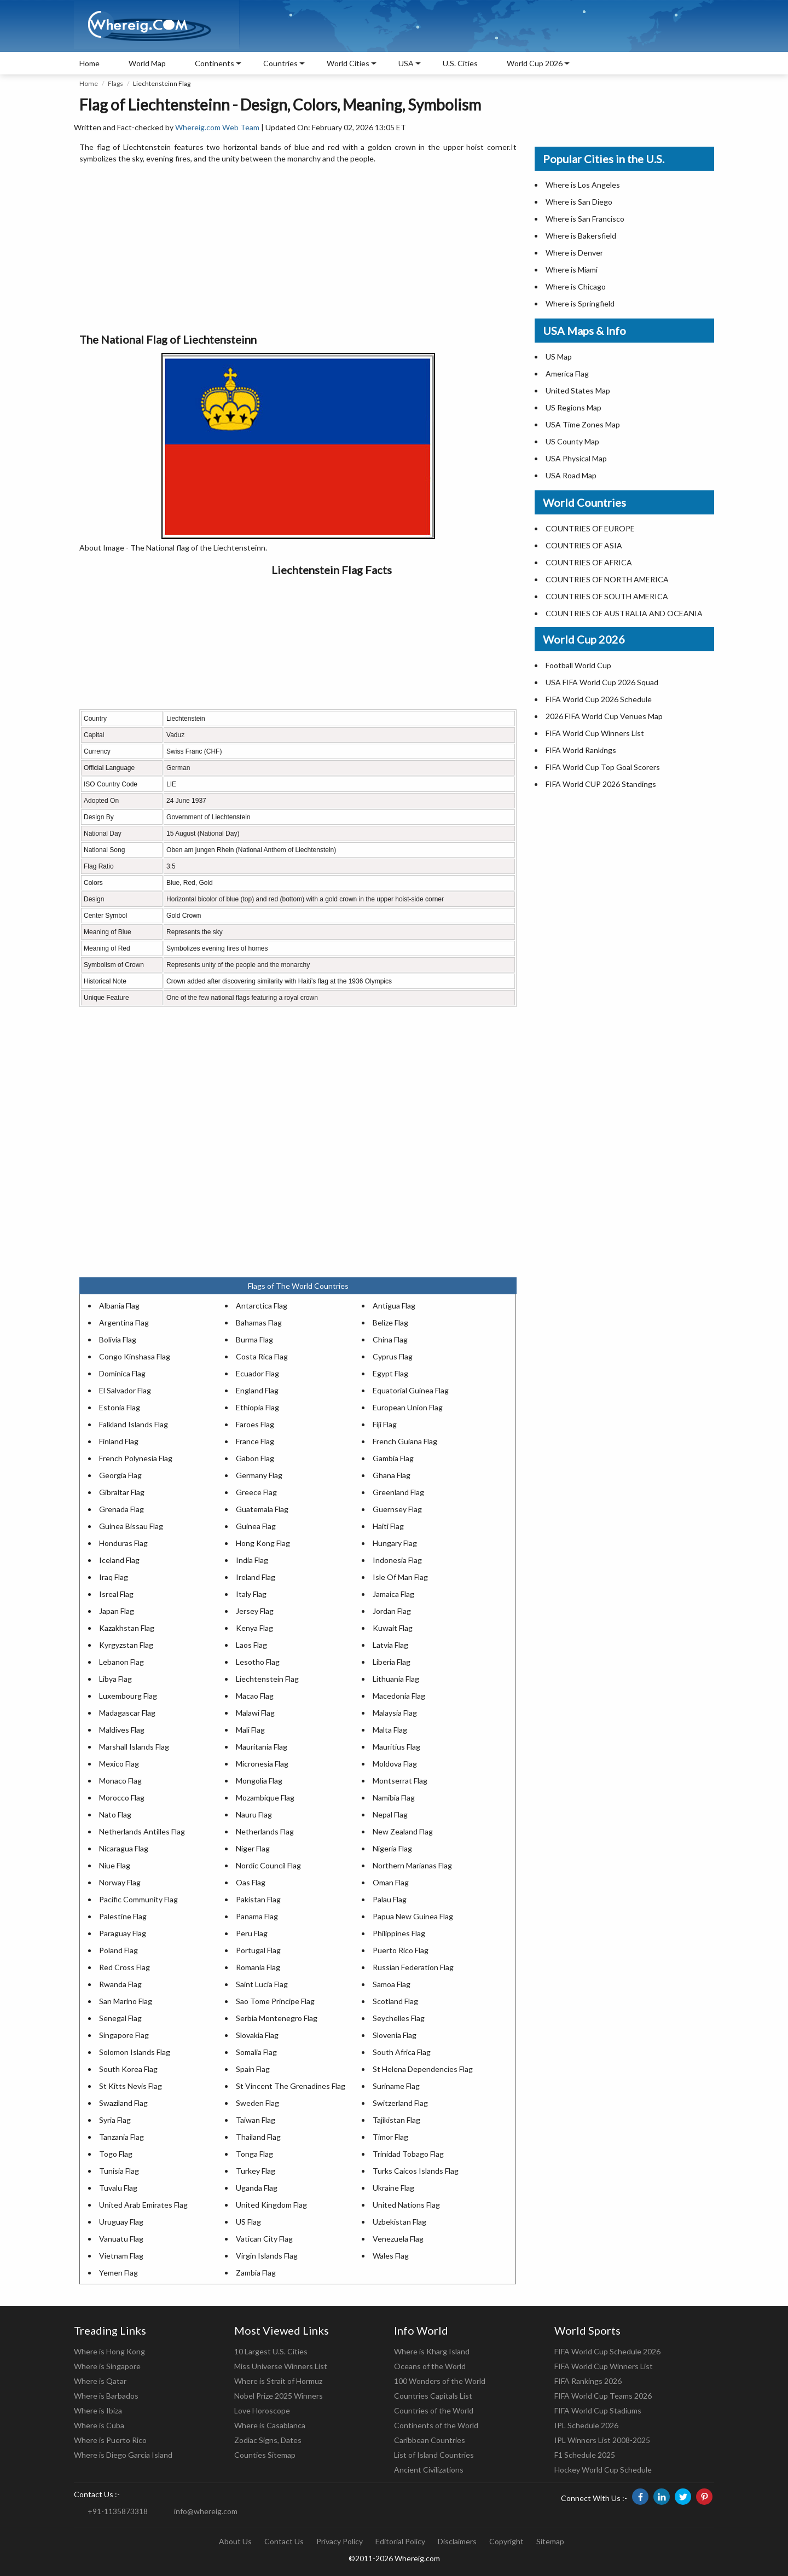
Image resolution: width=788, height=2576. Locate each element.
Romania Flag (258, 1967)
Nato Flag (115, 1814)
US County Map (572, 441)
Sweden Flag (257, 2103)
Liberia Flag (391, 1661)
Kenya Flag (254, 1628)
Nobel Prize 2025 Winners (278, 2395)
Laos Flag (251, 1644)
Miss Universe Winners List (280, 2366)
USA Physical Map (576, 458)
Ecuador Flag (257, 1373)
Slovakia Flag (257, 2035)
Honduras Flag (123, 1543)
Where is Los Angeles (583, 184)
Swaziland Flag (123, 2103)
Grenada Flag (121, 1509)
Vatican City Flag (264, 2238)
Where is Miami (572, 269)
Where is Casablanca (269, 2425)
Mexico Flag (119, 1763)
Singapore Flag (124, 2035)
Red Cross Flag (124, 1967)
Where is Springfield (580, 303)
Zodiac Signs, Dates (268, 2440)
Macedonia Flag (399, 1695)
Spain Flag (253, 2069)
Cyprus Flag (393, 1356)
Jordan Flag (392, 1611)
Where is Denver (574, 252)
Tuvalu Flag (118, 2187)
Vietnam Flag (121, 2255)
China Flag (390, 1339)
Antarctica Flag (261, 1305)
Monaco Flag (120, 1780)
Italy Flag (251, 1594)
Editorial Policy (400, 2541)
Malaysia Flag (395, 1712)
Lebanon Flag (121, 1661)
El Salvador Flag (125, 1390)
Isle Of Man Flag (400, 1577)
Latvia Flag (390, 1644)
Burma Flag (254, 1339)
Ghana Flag (391, 1475)
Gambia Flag (393, 1458)
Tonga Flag (254, 2153)
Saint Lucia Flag (262, 1984)
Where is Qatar (100, 2381)
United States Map (578, 390)
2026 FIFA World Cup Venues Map (604, 716)
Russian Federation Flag (413, 1967)
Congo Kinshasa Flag (134, 1356)
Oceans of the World (430, 2366)
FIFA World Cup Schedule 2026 (607, 2351)
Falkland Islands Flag (133, 1424)
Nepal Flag (390, 1814)
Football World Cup (578, 665)
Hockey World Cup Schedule (603, 2469)
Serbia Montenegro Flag (276, 2018)
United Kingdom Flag (271, 2204)
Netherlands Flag (265, 1831)
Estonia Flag (119, 1407)
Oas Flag (250, 1882)
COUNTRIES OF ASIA (584, 545)
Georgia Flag (120, 1475)
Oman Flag (391, 1882)
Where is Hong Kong (109, 2351)
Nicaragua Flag (123, 1848)
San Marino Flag (125, 2001)
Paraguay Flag (122, 1933)
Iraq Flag (113, 1577)
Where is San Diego (579, 201)
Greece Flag (256, 1492)
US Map (559, 356)
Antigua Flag (394, 1305)
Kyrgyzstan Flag (126, 1644)
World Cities (348, 63)
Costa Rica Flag (262, 1356)
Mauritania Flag (261, 1746)
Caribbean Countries (429, 2440)
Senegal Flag (120, 2018)
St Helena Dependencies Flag (423, 2069)
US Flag (248, 2221)
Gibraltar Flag (121, 1492)
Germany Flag (259, 1475)
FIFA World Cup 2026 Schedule (599, 699)
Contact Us (284, 2541)
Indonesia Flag (397, 1560)
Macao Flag (255, 1695)
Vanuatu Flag (121, 2238)
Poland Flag (118, 1950)
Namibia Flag (394, 1797)
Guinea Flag (256, 1526)
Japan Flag (116, 1611)
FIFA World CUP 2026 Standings (601, 784)
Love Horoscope (262, 2410)
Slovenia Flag (394, 2035)
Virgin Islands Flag (267, 2255)
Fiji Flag (385, 1424)
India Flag (252, 1560)
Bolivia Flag (117, 1339)
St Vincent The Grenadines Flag (290, 2086)
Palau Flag (390, 1899)
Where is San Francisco (585, 218)
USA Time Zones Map (583, 424)
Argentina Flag (124, 1322)
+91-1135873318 (118, 2511)
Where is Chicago (576, 286)
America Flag (567, 373)
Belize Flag (390, 1322)
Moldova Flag (395, 1763)
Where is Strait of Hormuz (278, 2381)
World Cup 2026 (535, 63)
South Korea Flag (128, 2069)
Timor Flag (390, 2136)
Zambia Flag (256, 2272)
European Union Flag (408, 1407)
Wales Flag (391, 2255)
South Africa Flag (402, 2052)
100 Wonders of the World (439, 2381)
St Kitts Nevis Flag (130, 2086)
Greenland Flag (398, 1492)
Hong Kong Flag (263, 1543)
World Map (147, 63)
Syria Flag (115, 2120)
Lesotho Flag (258, 1661)
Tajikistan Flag (396, 2120)
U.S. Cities (460, 63)
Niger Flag (253, 1848)
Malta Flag (390, 1729)
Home (89, 63)
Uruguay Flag (121, 2221)
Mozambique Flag (265, 1797)
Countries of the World (433, 2410)
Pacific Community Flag (138, 1899)
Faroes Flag (255, 1424)
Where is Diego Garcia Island (123, 2454)
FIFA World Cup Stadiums (597, 2410)
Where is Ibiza (98, 2410)
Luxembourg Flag (128, 1695)
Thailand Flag (258, 2136)
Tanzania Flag (121, 2136)
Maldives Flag (121, 1729)
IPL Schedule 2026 (586, 2425)
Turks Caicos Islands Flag (416, 2170)
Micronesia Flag (262, 1763)
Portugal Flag (258, 1950)
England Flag (257, 1390)
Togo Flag (115, 2153)
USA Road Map (571, 475)
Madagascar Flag (127, 1712)
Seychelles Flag (399, 2018)
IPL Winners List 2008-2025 (602, 2440)
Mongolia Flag (259, 1780)
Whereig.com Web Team (217, 127)
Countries (280, 63)
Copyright (506, 2541)
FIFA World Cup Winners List (595, 733)
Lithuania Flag (396, 1678)
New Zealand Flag (403, 1831)
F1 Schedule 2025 (584, 2454)
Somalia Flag (256, 2052)
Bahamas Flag (259, 1322)
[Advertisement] (298, 249)
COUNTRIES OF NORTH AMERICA (607, 579)
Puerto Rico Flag (400, 1950)
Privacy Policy (339, 2541)
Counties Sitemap (265, 2454)
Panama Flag (257, 1916)
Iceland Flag (119, 1560)
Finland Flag (118, 1441)
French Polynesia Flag (135, 1458)
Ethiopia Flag (257, 1407)
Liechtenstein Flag (267, 1678)
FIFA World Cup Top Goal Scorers (603, 767)
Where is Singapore (107, 2366)
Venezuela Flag (398, 2238)
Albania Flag (119, 1305)
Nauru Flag (254, 1814)
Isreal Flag (116, 1594)
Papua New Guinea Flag (413, 1916)
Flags (115, 83)
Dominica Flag (122, 1373)
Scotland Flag (395, 2001)
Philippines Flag (399, 1933)
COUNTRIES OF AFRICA (589, 562)
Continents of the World (436, 2425)
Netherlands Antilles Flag (142, 1831)
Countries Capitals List (433, 2395)
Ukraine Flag (393, 2187)
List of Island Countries (434, 2454)
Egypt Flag (390, 1373)
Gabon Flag (255, 1458)
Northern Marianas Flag (412, 1865)
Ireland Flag (255, 1577)
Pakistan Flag (258, 1899)
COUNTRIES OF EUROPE (590, 528)
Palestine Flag (123, 1916)
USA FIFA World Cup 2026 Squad (602, 682)
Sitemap (550, 2541)
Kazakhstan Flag (126, 1628)
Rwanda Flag (120, 1984)
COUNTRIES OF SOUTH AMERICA (607, 596)
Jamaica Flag (393, 1594)
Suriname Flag (396, 2086)
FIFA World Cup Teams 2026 (603, 2395)
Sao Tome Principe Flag (275, 2001)
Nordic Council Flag (268, 1865)
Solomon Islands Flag (134, 2052)
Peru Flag (252, 1933)
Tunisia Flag (119, 2170)
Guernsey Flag (397, 1509)
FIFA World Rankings (581, 750)
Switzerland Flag (400, 2103)
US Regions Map (573, 407)
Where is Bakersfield (581, 235)
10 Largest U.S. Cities (271, 2351)
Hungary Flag (395, 1543)
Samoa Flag (391, 1984)
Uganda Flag (256, 2187)
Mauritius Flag (396, 1746)
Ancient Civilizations (428, 2469)
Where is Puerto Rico (110, 2440)
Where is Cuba (99, 2425)
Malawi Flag (255, 1712)
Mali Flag (250, 1729)
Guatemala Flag (262, 1509)
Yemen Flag (118, 2272)
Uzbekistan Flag (399, 2221)
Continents (214, 63)
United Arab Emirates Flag (143, 2204)
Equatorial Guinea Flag (411, 1390)
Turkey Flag (255, 2170)
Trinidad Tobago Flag (408, 2153)
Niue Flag (114, 1865)
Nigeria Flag (392, 1848)
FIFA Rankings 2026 (588, 2381)
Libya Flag (115, 1678)
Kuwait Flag (393, 1628)
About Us (235, 2541)
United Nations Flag (406, 2204)
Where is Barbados (106, 2395)
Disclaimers (457, 2541)
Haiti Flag (388, 1526)
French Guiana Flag (405, 1441)
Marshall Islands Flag (134, 1746)
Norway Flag (120, 1882)
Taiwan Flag (255, 2120)
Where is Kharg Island (432, 2351)
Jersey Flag (255, 1611)
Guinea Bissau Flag (131, 1526)
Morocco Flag (121, 1797)
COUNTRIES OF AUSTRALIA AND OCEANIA (624, 613)
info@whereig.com (205, 2511)
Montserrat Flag (400, 1780)
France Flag (255, 1441)
